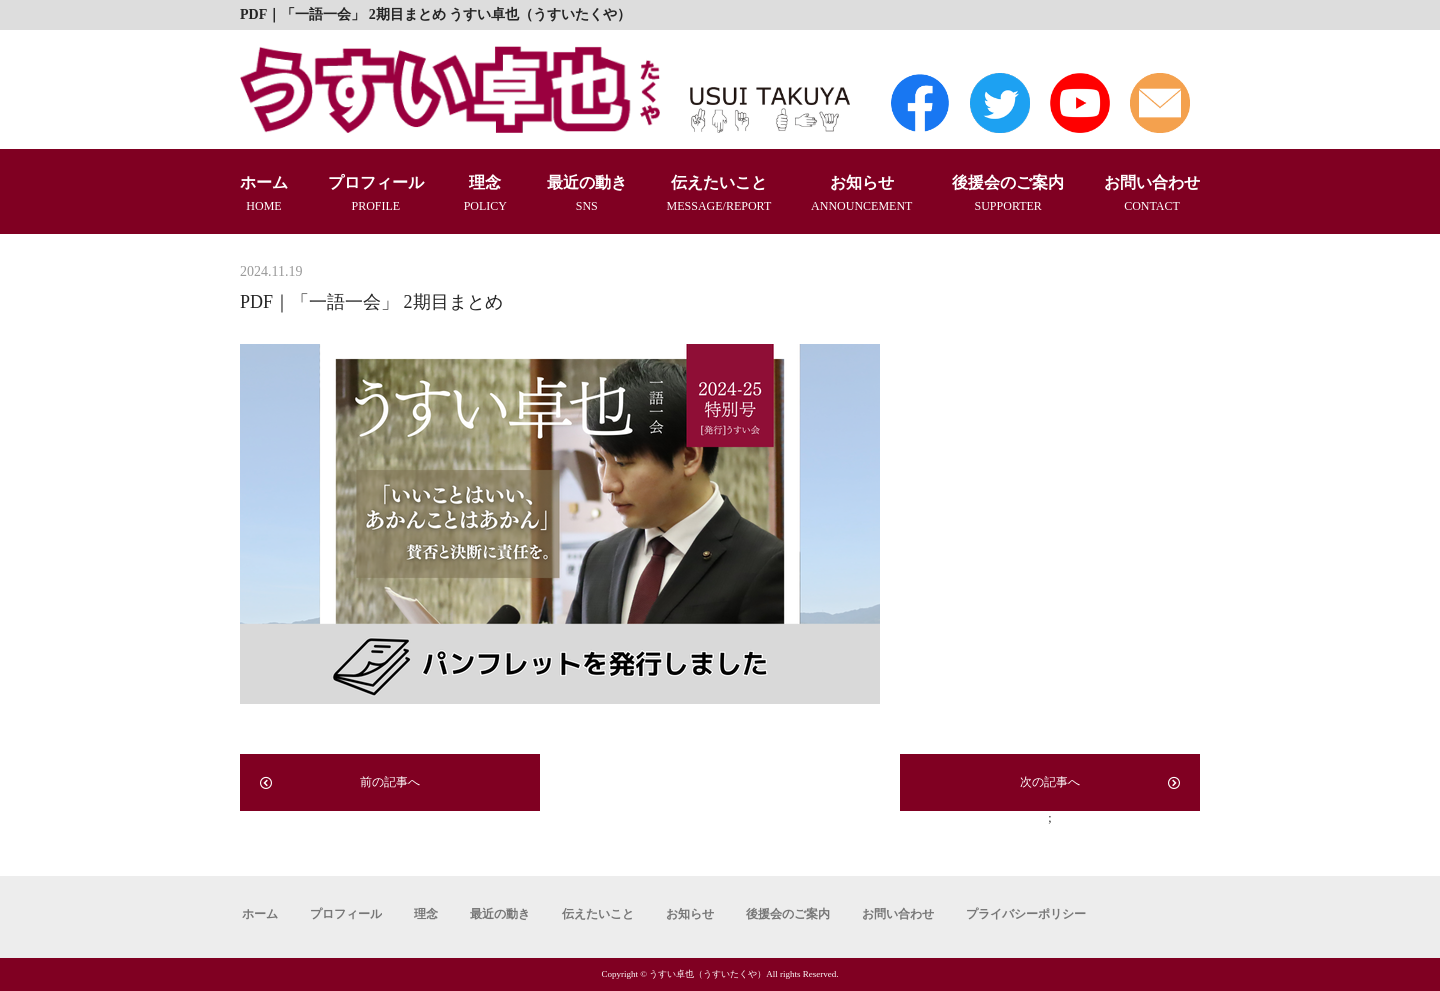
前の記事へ (340, 782)
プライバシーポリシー (1026, 914)
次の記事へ (1100, 782)
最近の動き (587, 194)
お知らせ (861, 194)
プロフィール (376, 194)
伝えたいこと (719, 194)
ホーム (264, 194)
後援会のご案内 (1008, 194)
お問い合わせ (1152, 194)
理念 (485, 194)
